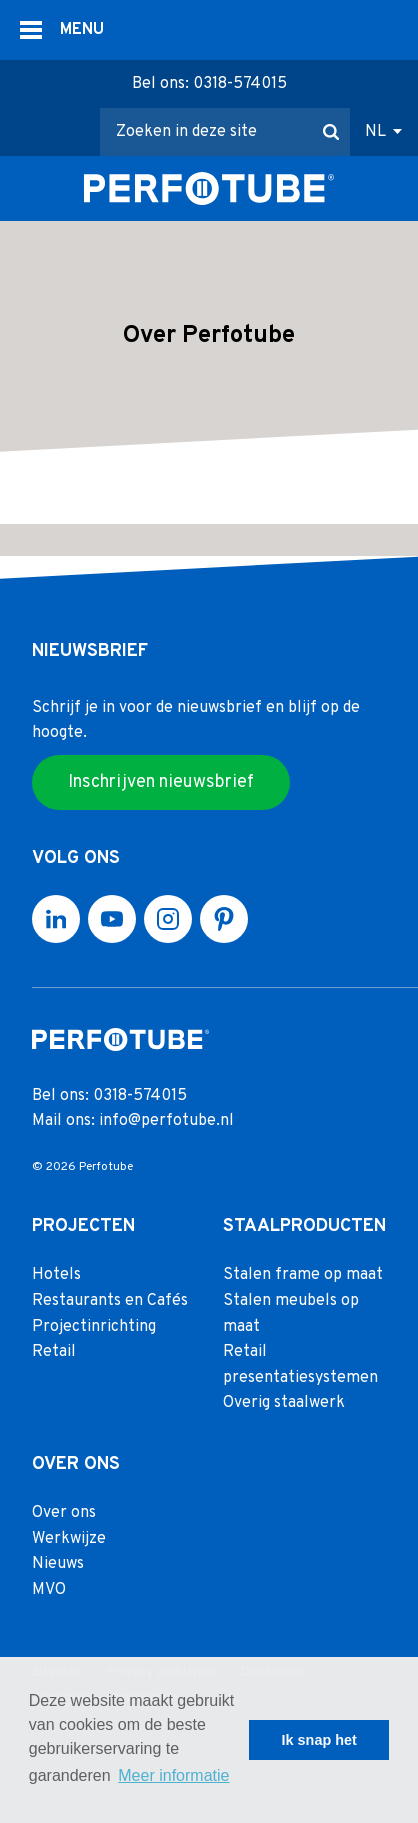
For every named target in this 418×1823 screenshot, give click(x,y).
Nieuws (58, 1565)
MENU (82, 30)
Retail (54, 1352)
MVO (49, 1590)
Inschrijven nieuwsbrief (161, 782)
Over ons (64, 1514)
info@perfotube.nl (166, 1122)
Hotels (56, 1276)
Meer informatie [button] (173, 1775)
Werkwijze (69, 1539)
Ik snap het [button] (319, 1740)
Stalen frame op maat (303, 1276)
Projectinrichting (94, 1327)
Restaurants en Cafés (110, 1301)
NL (375, 132)
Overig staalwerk (284, 1404)
